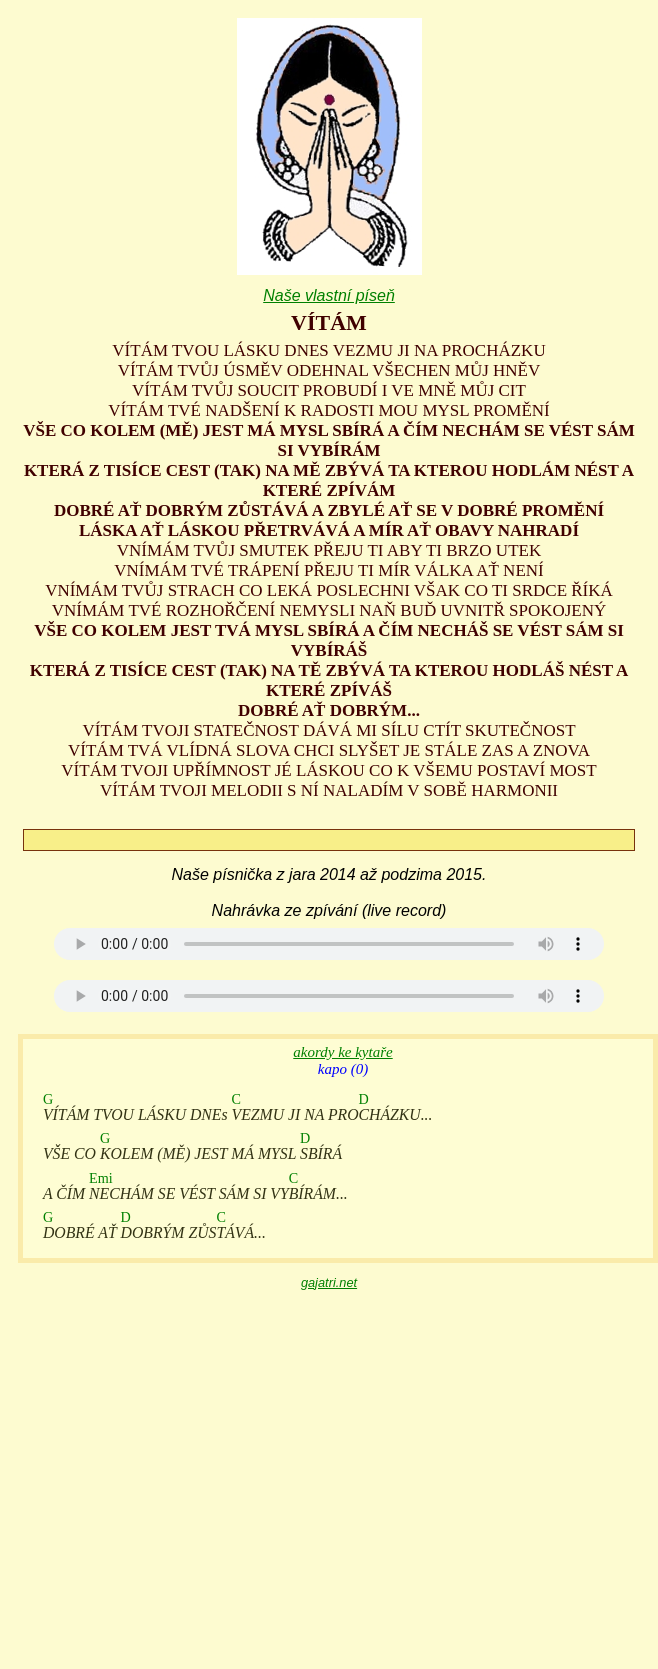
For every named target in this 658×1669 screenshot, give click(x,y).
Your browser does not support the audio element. (329, 944)
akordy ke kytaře (342, 1052)
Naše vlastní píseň (329, 295)
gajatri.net (329, 1282)
